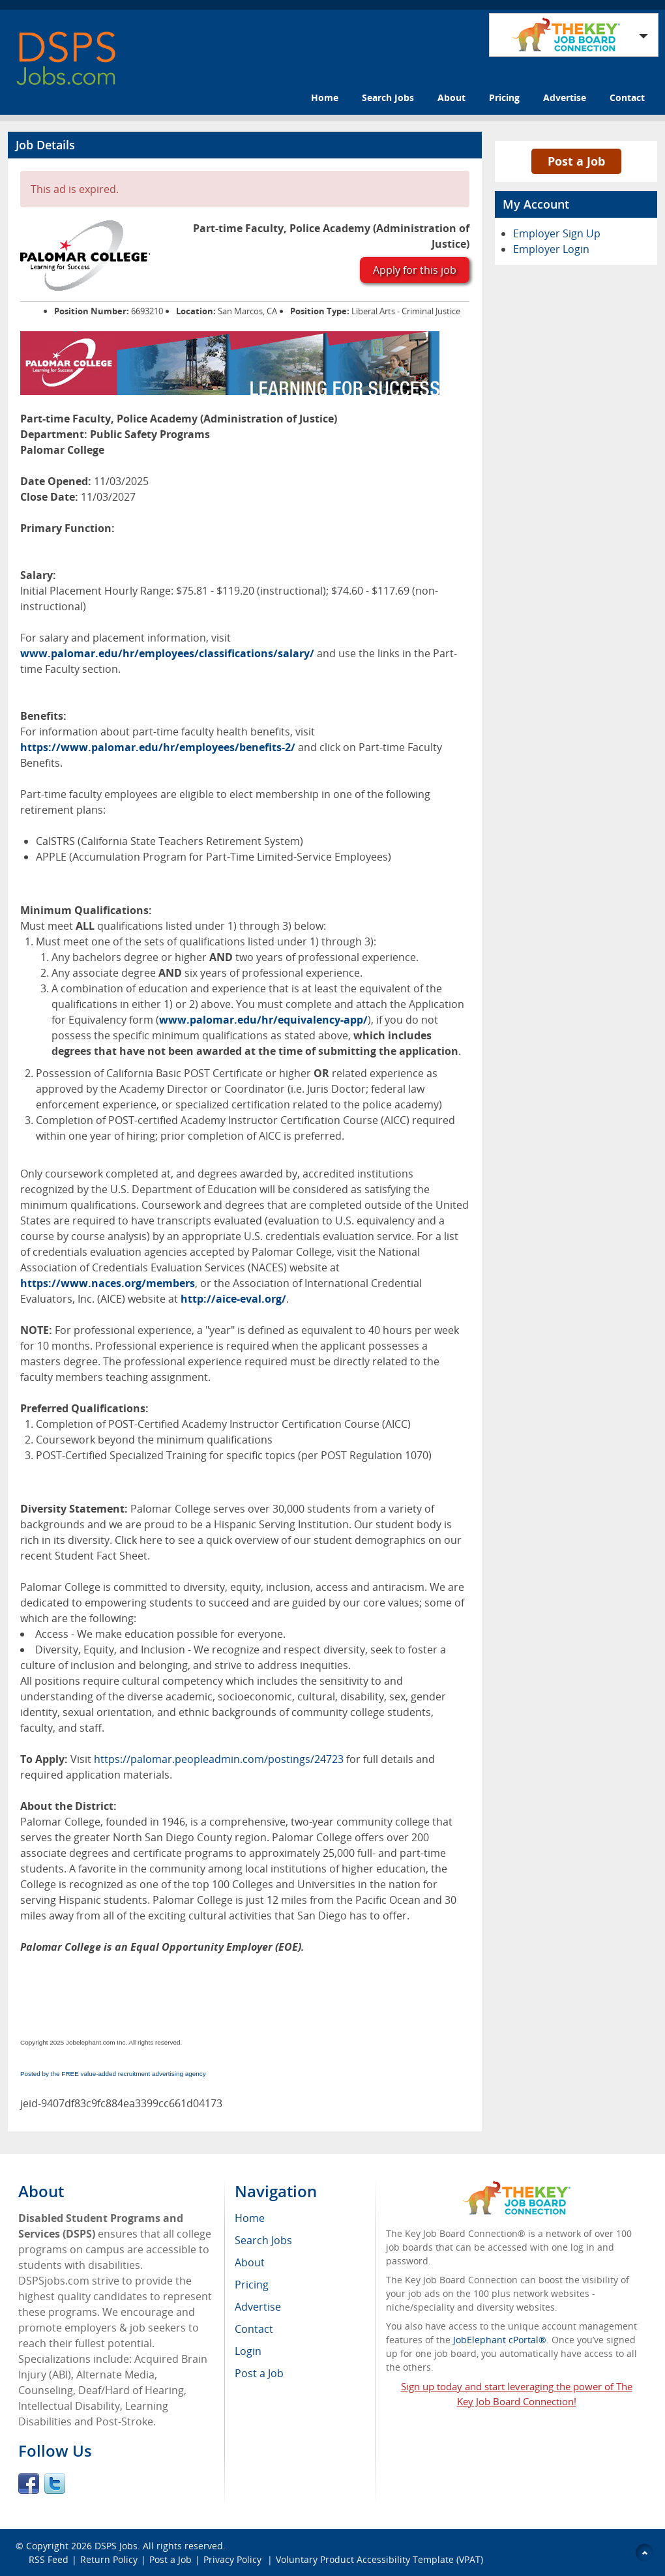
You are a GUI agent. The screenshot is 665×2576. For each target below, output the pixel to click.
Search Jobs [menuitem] (263, 2240)
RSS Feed (48, 2559)
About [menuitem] (250, 2262)
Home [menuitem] (250, 2218)
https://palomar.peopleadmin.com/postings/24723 (219, 1759)
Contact (627, 97)
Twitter (54, 2483)
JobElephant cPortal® (499, 2339)
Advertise (564, 97)
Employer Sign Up (556, 233)
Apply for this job (414, 270)
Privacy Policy (233, 2559)
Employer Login (551, 249)
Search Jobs (388, 97)
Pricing (504, 97)
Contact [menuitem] (254, 2329)
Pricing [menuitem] (252, 2284)
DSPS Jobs (116, 2545)
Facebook (28, 2483)
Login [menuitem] (248, 2351)
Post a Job (576, 161)
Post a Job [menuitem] (259, 2373)
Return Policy (109, 2559)
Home (324, 97)
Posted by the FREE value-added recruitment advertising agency (113, 2073)
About (451, 97)
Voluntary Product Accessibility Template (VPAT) (379, 2559)
